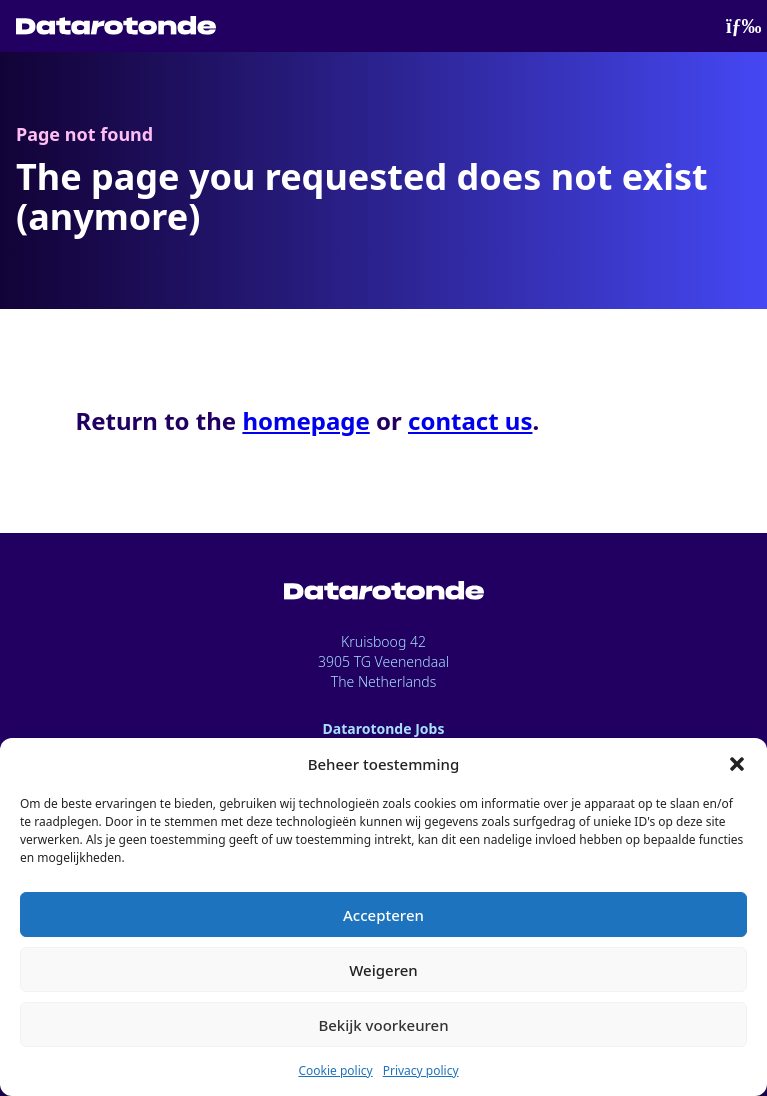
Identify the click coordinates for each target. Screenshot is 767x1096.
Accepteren (383, 915)
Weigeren (383, 970)
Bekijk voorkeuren (383, 1025)
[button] (737, 764)
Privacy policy (421, 1070)
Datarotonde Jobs (384, 728)
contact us (470, 420)
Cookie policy (335, 1070)
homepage (305, 420)
